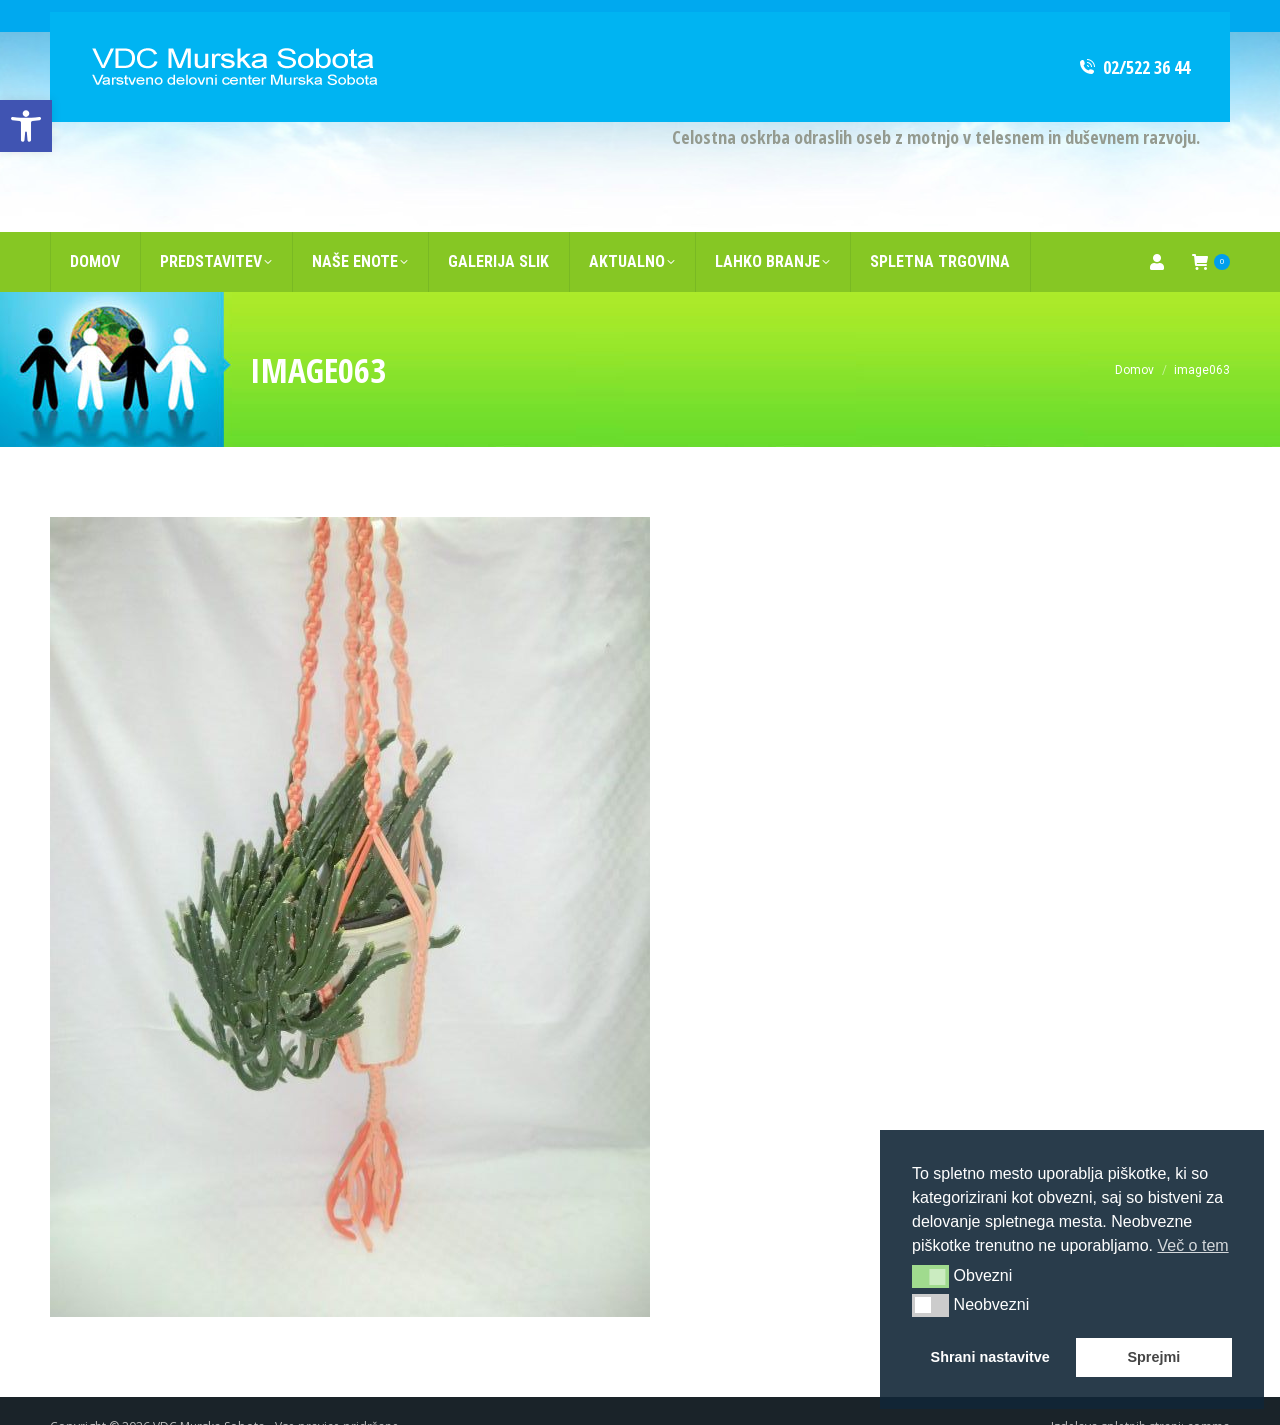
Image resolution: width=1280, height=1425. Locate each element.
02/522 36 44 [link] (1133, 35)
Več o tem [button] (1192, 1245)
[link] (26, 126)
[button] (930, 1276)
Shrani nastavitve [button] (990, 1357)
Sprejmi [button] (1153, 1357)
